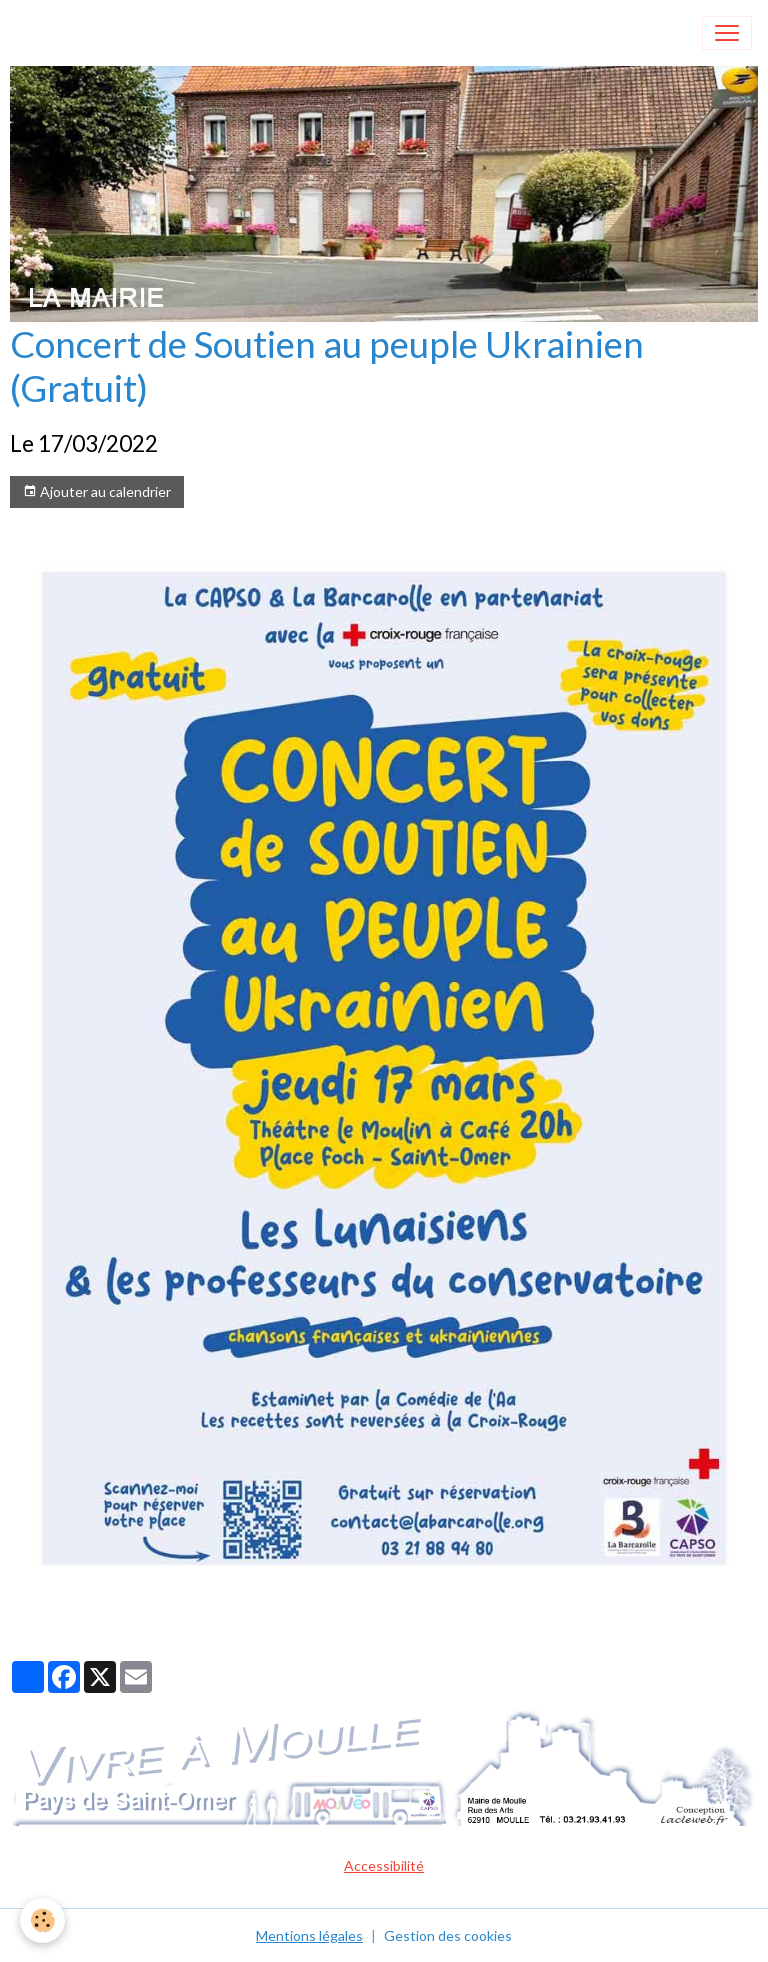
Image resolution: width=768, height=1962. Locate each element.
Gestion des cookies (448, 1935)
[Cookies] (42, 1920)
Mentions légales (309, 1935)
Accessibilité (384, 1865)
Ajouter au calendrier (97, 492)
